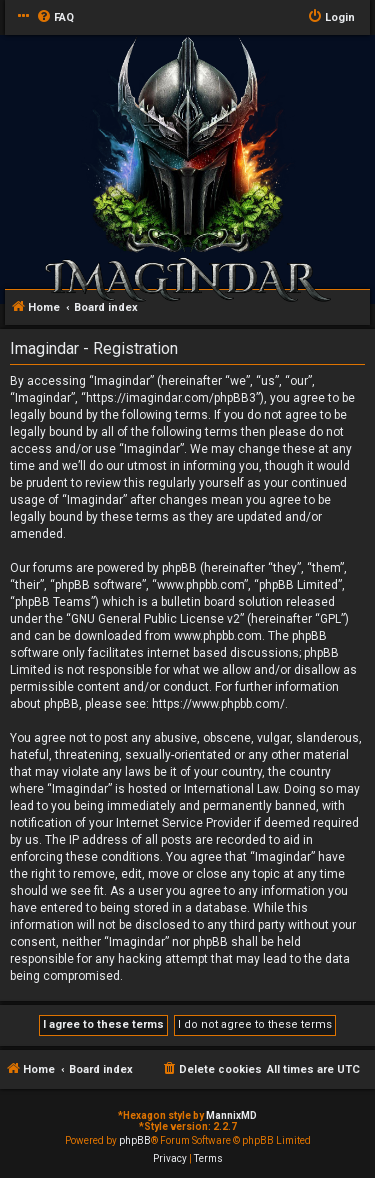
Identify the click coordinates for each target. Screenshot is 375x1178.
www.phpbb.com (218, 636)
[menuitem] (55, 18)
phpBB (135, 1140)
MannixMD (231, 1115)
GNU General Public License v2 (155, 619)
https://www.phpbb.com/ (218, 704)
